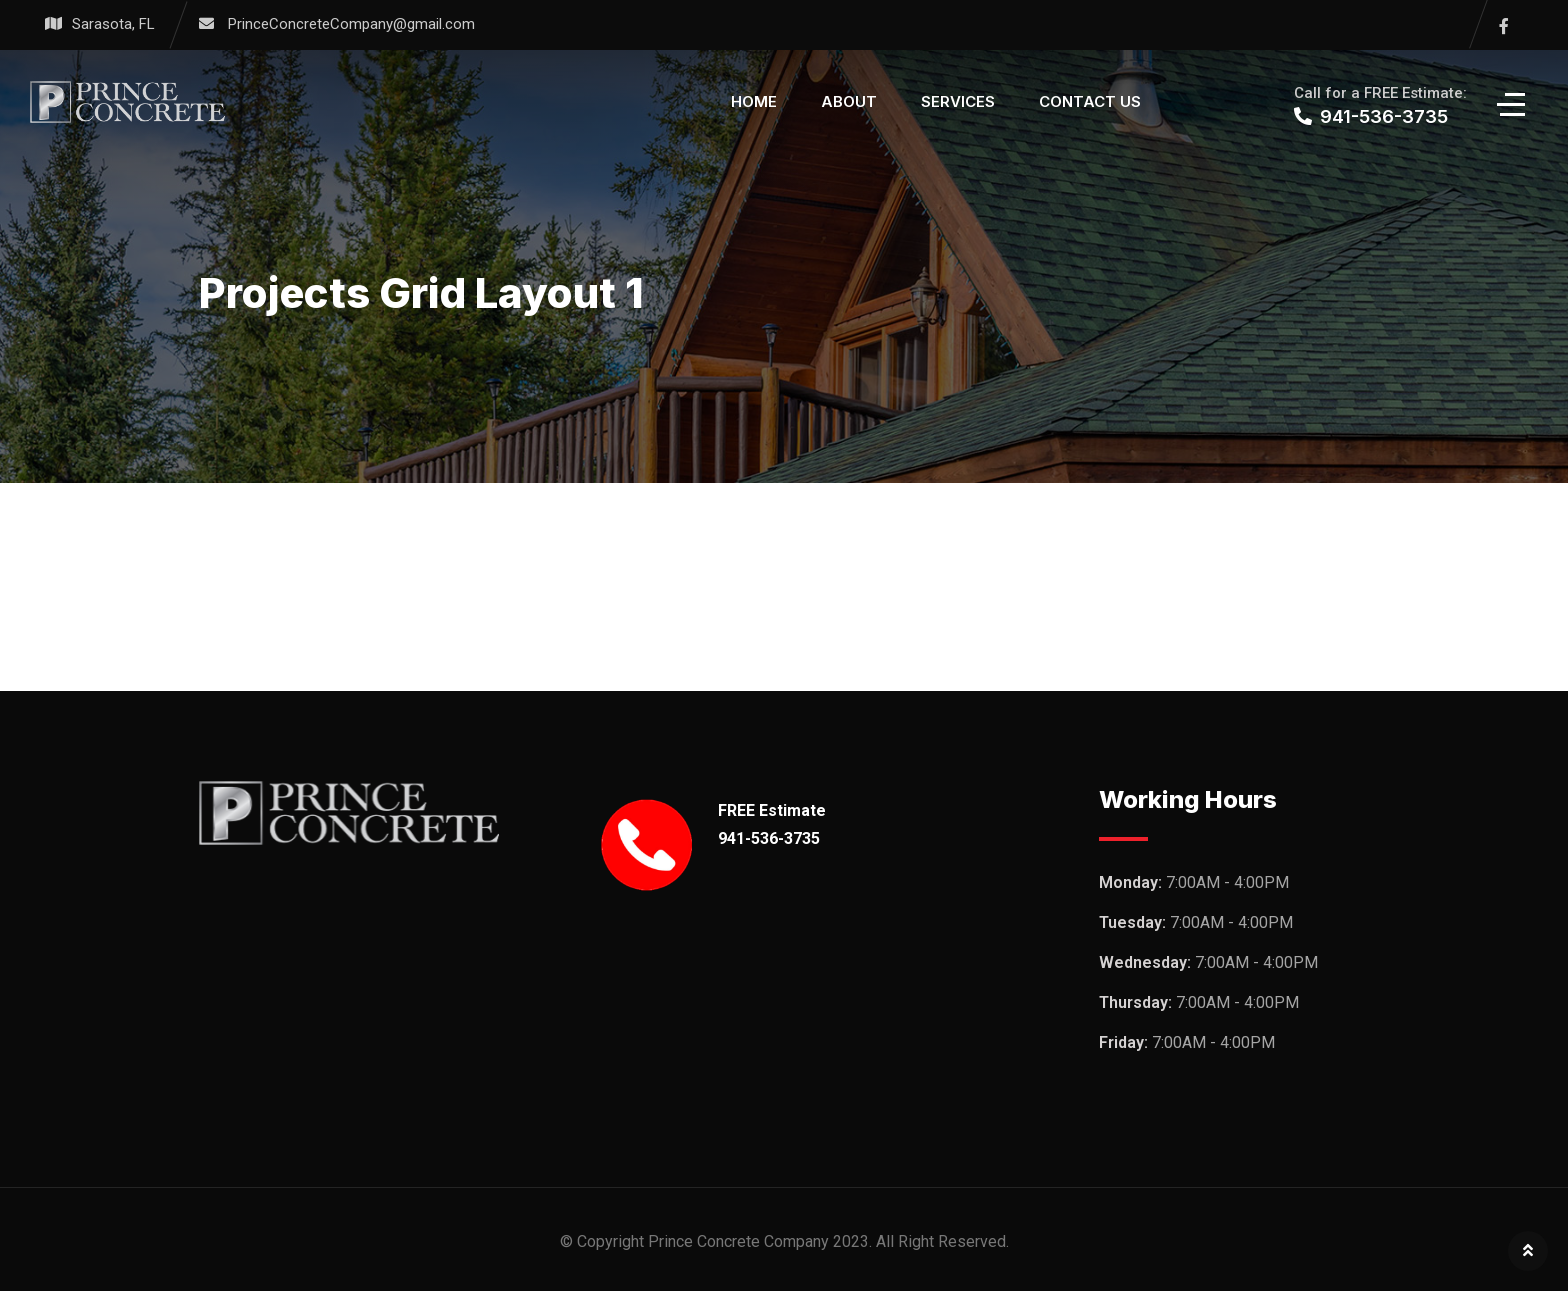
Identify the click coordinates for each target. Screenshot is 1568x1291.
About (849, 101)
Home (754, 101)
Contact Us (1090, 101)
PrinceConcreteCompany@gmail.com (351, 24)
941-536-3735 (769, 838)
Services (958, 101)
